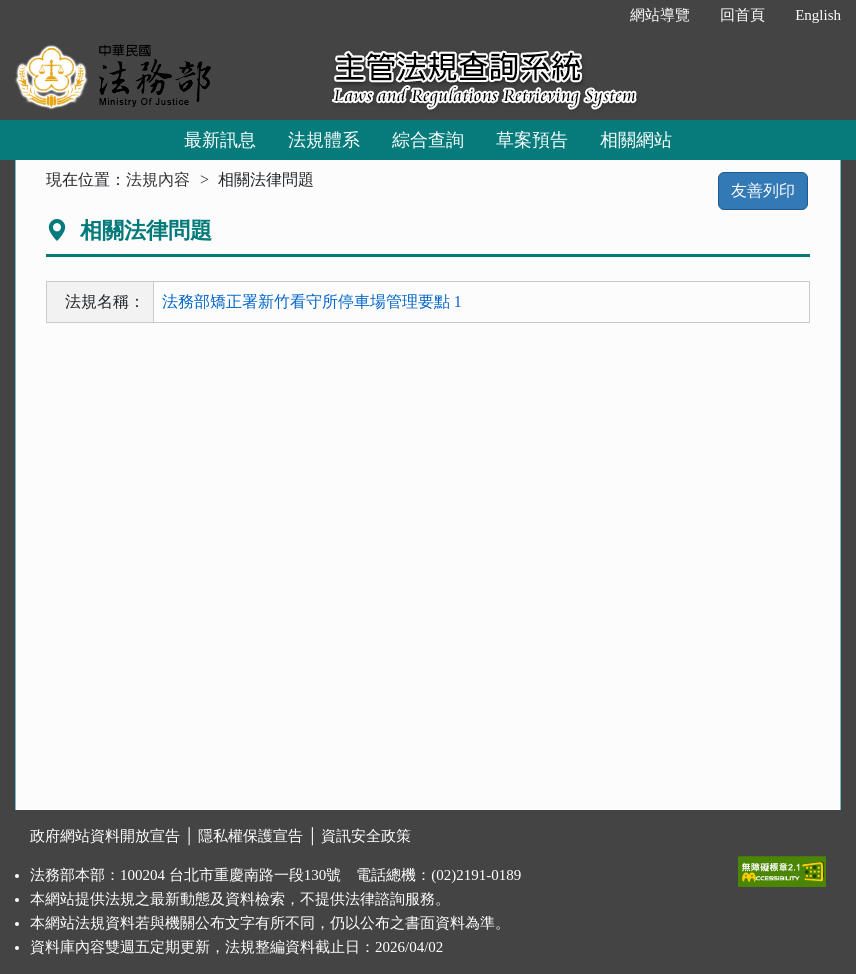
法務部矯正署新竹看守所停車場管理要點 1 (312, 301)
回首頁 (742, 15)
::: (594, 15)
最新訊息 (220, 140)
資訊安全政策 (366, 836)
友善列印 (763, 190)
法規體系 (324, 140)
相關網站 (636, 140)
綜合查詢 (428, 140)
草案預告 (532, 140)
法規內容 (158, 179)
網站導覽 (660, 15)
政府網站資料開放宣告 (105, 836)
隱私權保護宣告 (250, 836)
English (818, 15)
